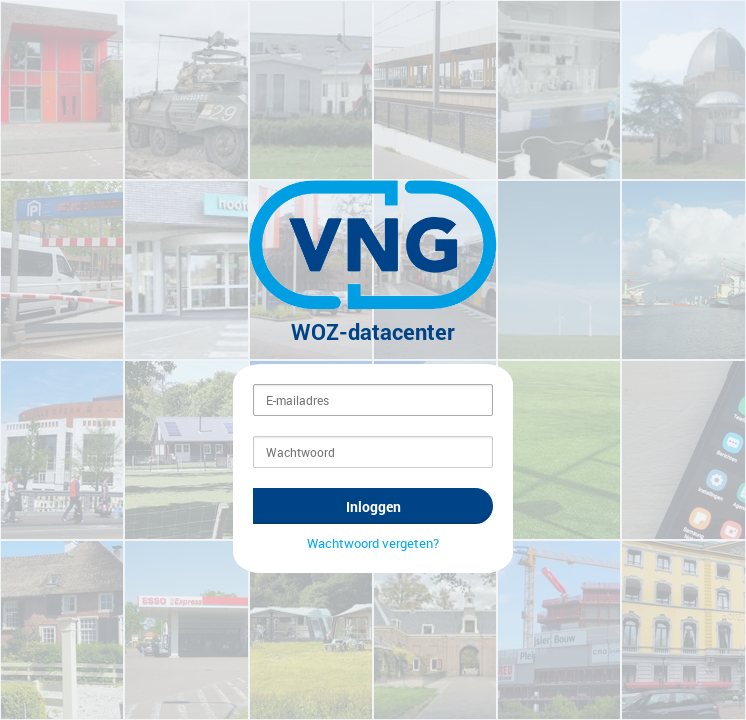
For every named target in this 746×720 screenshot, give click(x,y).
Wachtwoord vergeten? (373, 556)
